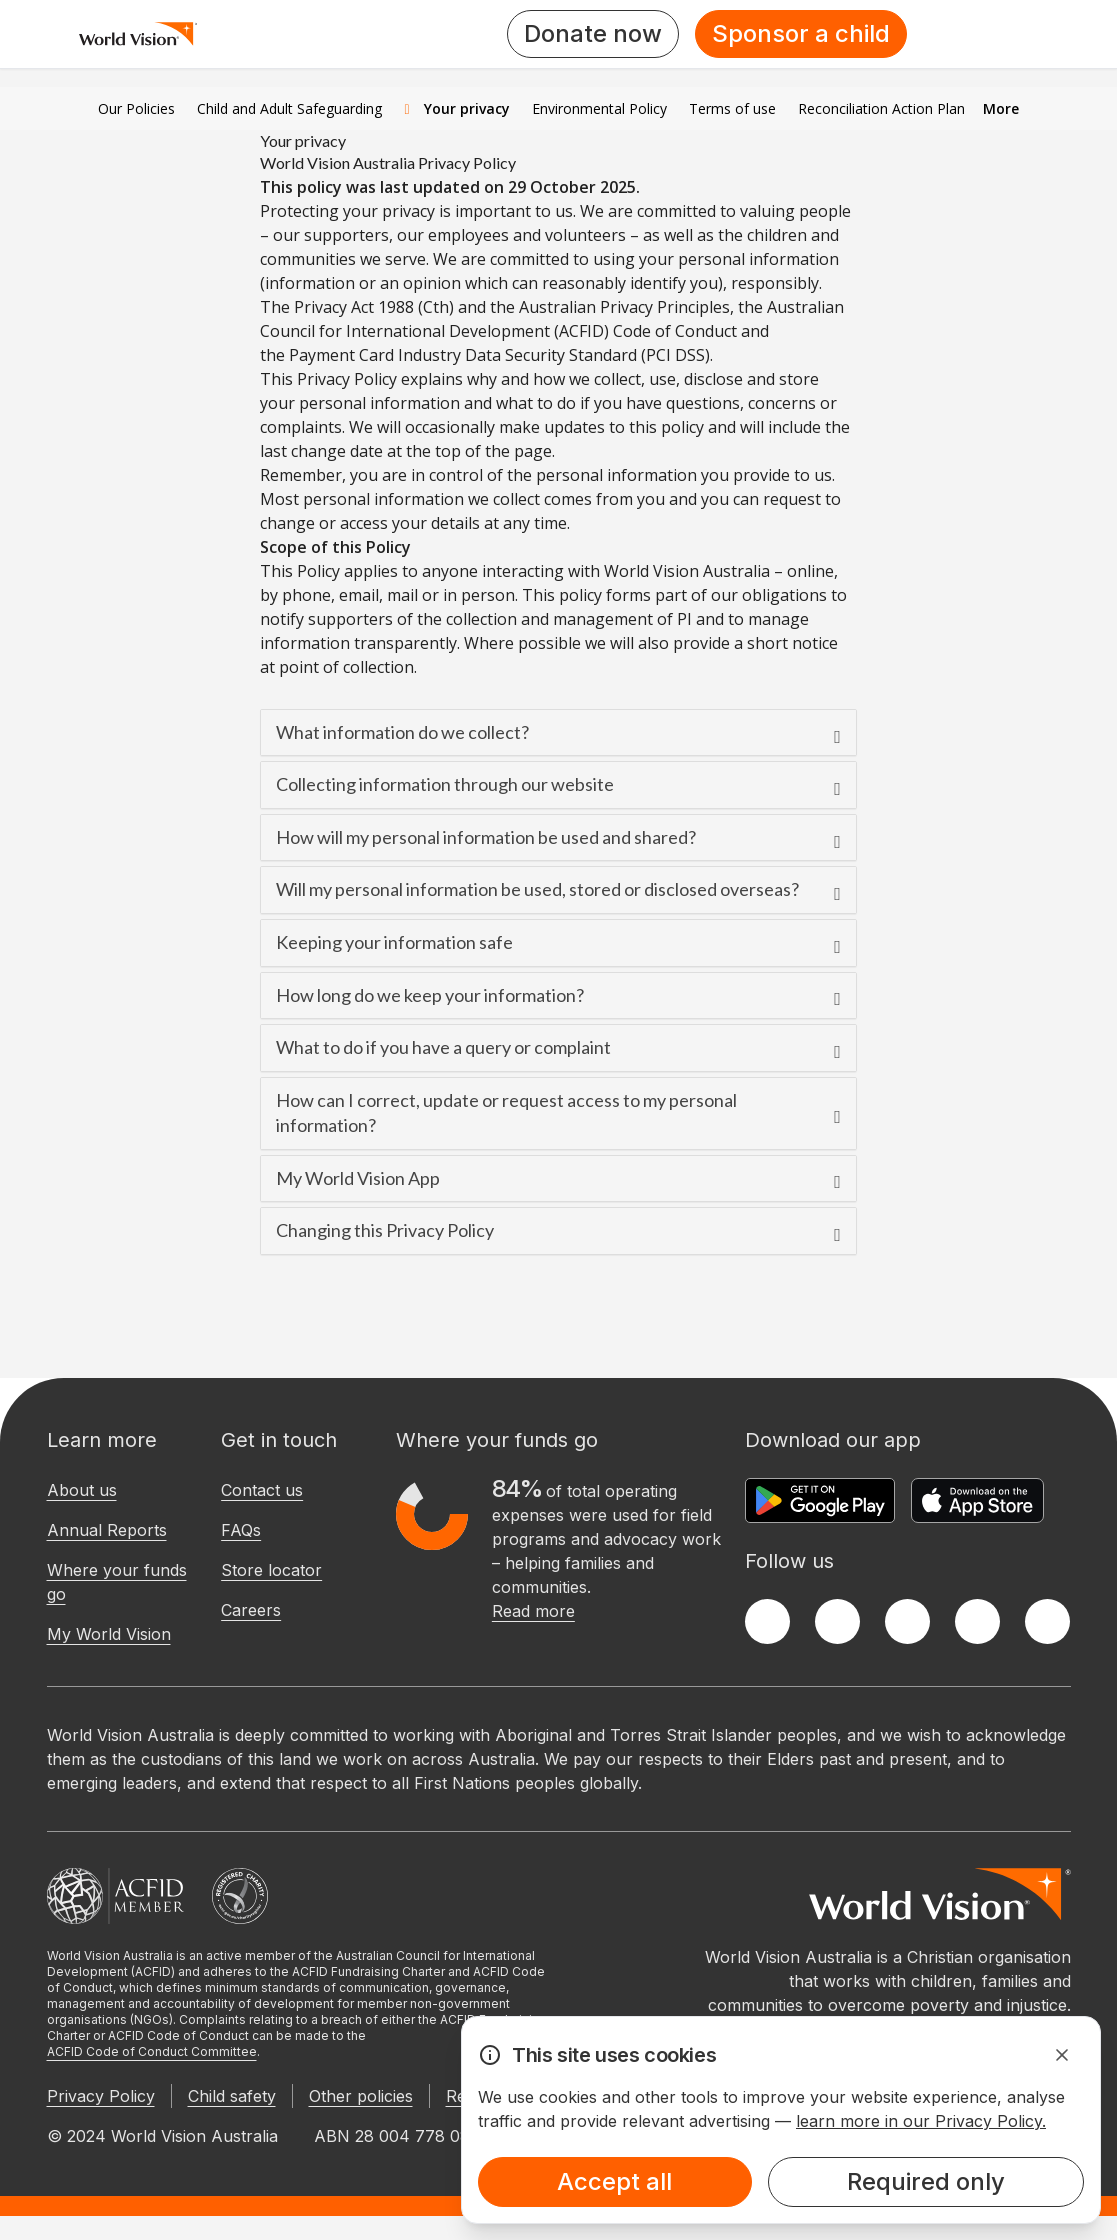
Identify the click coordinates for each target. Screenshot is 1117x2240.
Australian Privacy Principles (624, 307)
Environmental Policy (599, 108)
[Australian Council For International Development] (115, 1896)
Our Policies (136, 108)
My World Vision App (358, 1178)
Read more (533, 1611)
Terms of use (732, 108)
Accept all (614, 2181)
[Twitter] (837, 1621)
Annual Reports (107, 1530)
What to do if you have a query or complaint (443, 1047)
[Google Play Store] (820, 1500)
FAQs (241, 1530)
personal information (379, 403)
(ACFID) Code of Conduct (645, 331)
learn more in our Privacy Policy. (921, 2121)
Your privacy (456, 108)
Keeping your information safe (394, 942)
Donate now (593, 33)
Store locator (271, 1570)
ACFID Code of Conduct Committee (152, 2051)
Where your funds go (117, 1582)
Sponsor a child (801, 33)
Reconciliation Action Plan (881, 108)
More (1001, 108)
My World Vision (109, 1634)
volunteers (585, 235)
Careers (251, 1610)
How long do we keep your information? (430, 995)
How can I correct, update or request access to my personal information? (506, 1113)
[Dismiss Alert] (1062, 2055)
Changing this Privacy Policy (385, 1230)
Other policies (361, 2096)
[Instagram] (907, 1621)
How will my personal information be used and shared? (486, 837)
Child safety (232, 2096)
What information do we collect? (402, 732)
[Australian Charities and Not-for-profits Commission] (240, 1896)
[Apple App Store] (977, 1500)
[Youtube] (1047, 1621)
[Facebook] (767, 1621)
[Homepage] (138, 34)
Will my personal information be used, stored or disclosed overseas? (537, 889)
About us (82, 1490)
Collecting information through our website (445, 784)
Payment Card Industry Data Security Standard (463, 355)
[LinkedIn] (977, 1621)
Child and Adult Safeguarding (289, 108)
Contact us (262, 1490)
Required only (926, 2181)
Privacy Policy (101, 2096)
